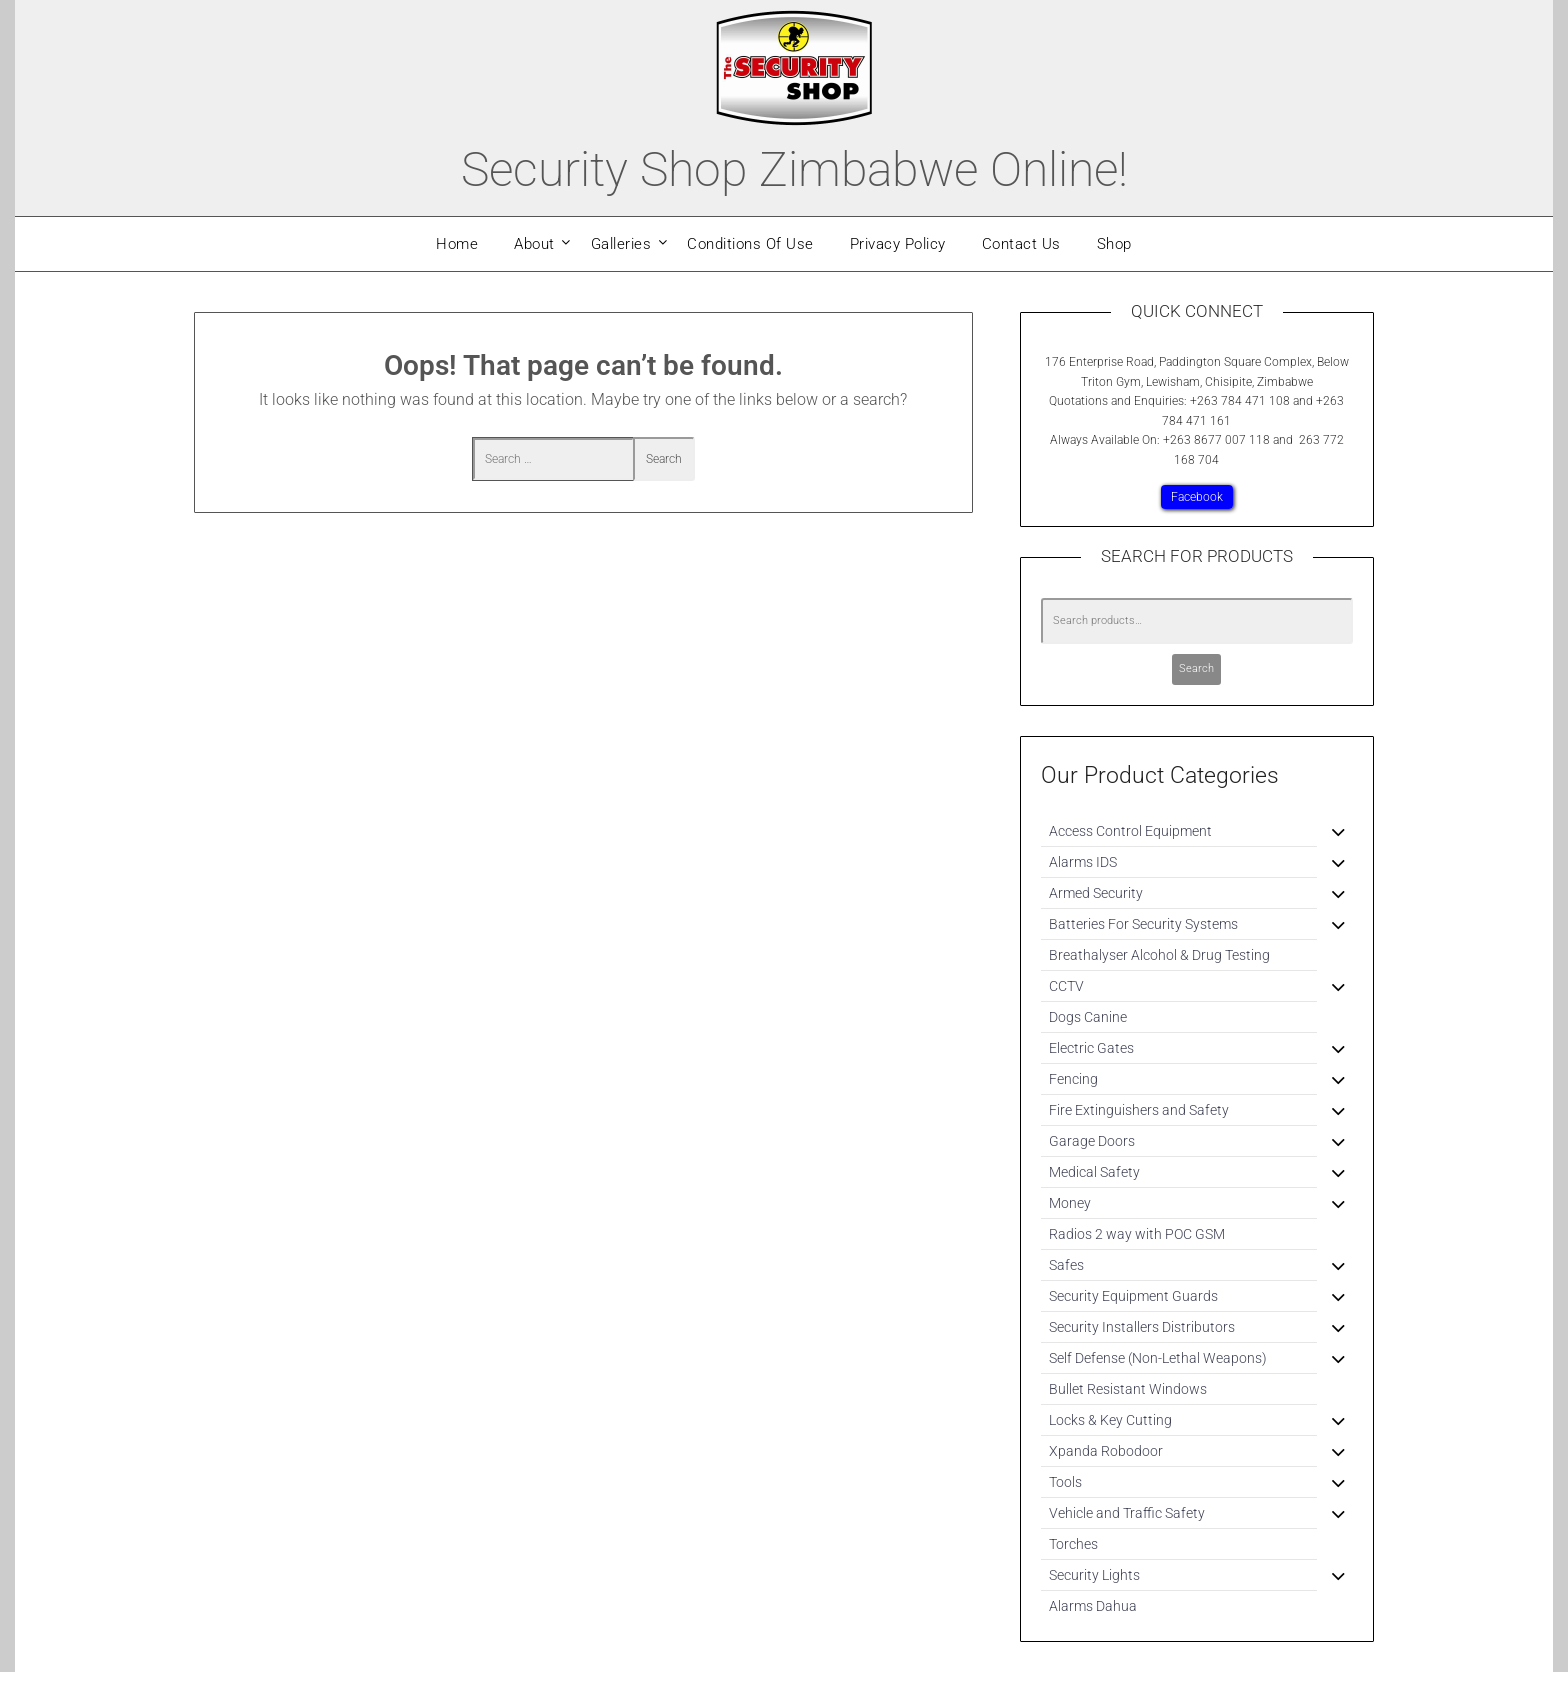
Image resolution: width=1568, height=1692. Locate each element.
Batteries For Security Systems (1143, 924)
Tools (1065, 1482)
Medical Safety (1094, 1172)
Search (1196, 668)
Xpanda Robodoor (1106, 1451)
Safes (1066, 1265)
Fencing (1073, 1079)
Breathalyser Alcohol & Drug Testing (1159, 955)
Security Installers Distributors (1142, 1327)
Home (457, 244)
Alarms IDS (1083, 862)
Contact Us (1021, 244)
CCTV (1066, 986)
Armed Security (1096, 893)
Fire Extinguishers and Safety (1139, 1110)
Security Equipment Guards (1133, 1296)
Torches (1073, 1544)
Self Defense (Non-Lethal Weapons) (1158, 1358)
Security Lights (1094, 1575)
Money (1070, 1203)
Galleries (621, 244)
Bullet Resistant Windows (1128, 1389)
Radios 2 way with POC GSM (1137, 1234)
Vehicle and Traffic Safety (1127, 1513)
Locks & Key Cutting (1110, 1420)
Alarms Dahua (1093, 1606)
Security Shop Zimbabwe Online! (794, 169)
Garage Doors (1092, 1141)
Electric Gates (1091, 1048)
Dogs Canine (1088, 1017)
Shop (1114, 244)
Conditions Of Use (750, 244)
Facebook (1197, 497)
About (534, 244)
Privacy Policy (898, 244)
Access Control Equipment (1130, 831)
